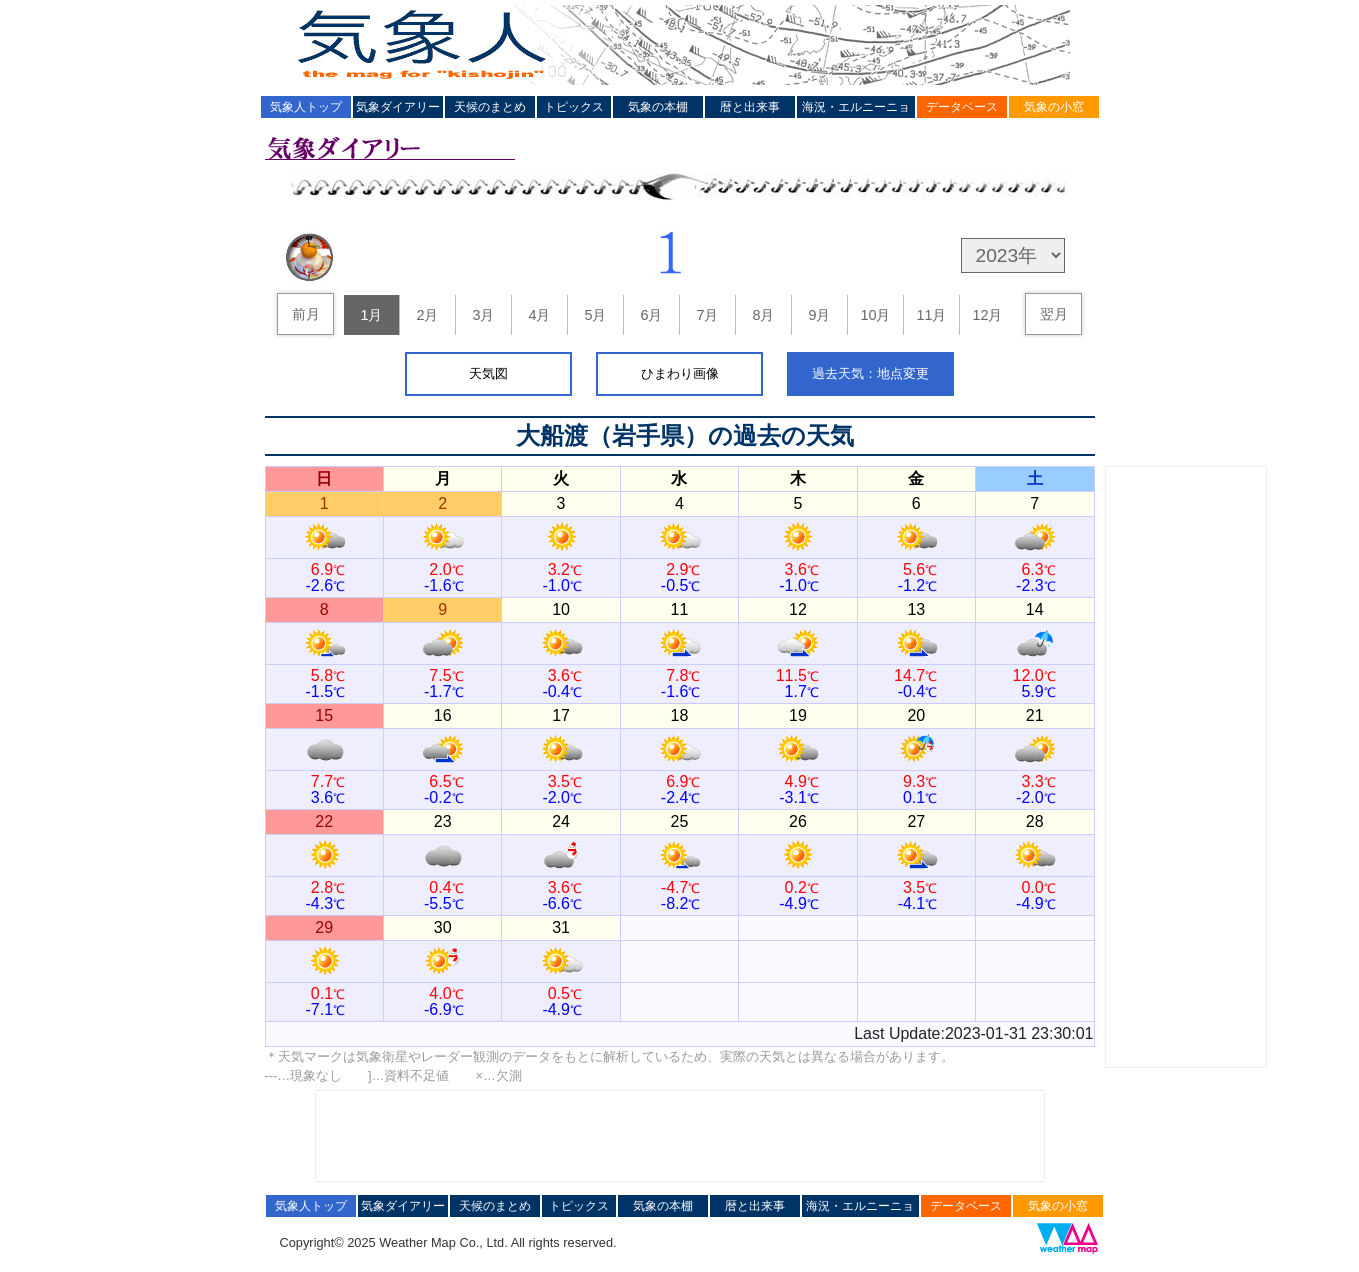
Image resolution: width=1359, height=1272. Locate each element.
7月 (707, 315)
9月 (819, 315)
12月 (987, 315)
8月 (763, 315)
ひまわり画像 (680, 373)
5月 (595, 315)
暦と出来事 (750, 107)
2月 (427, 315)
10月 (875, 315)
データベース (962, 107)
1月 (371, 315)
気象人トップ (306, 107)
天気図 (488, 373)
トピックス (574, 107)
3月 (483, 315)
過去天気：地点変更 (870, 373)
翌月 (1054, 314)
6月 (651, 315)
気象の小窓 (1054, 107)
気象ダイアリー (398, 107)
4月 (539, 315)
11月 (931, 315)
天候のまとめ (490, 107)
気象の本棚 (658, 107)
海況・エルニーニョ (856, 107)
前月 (306, 314)
